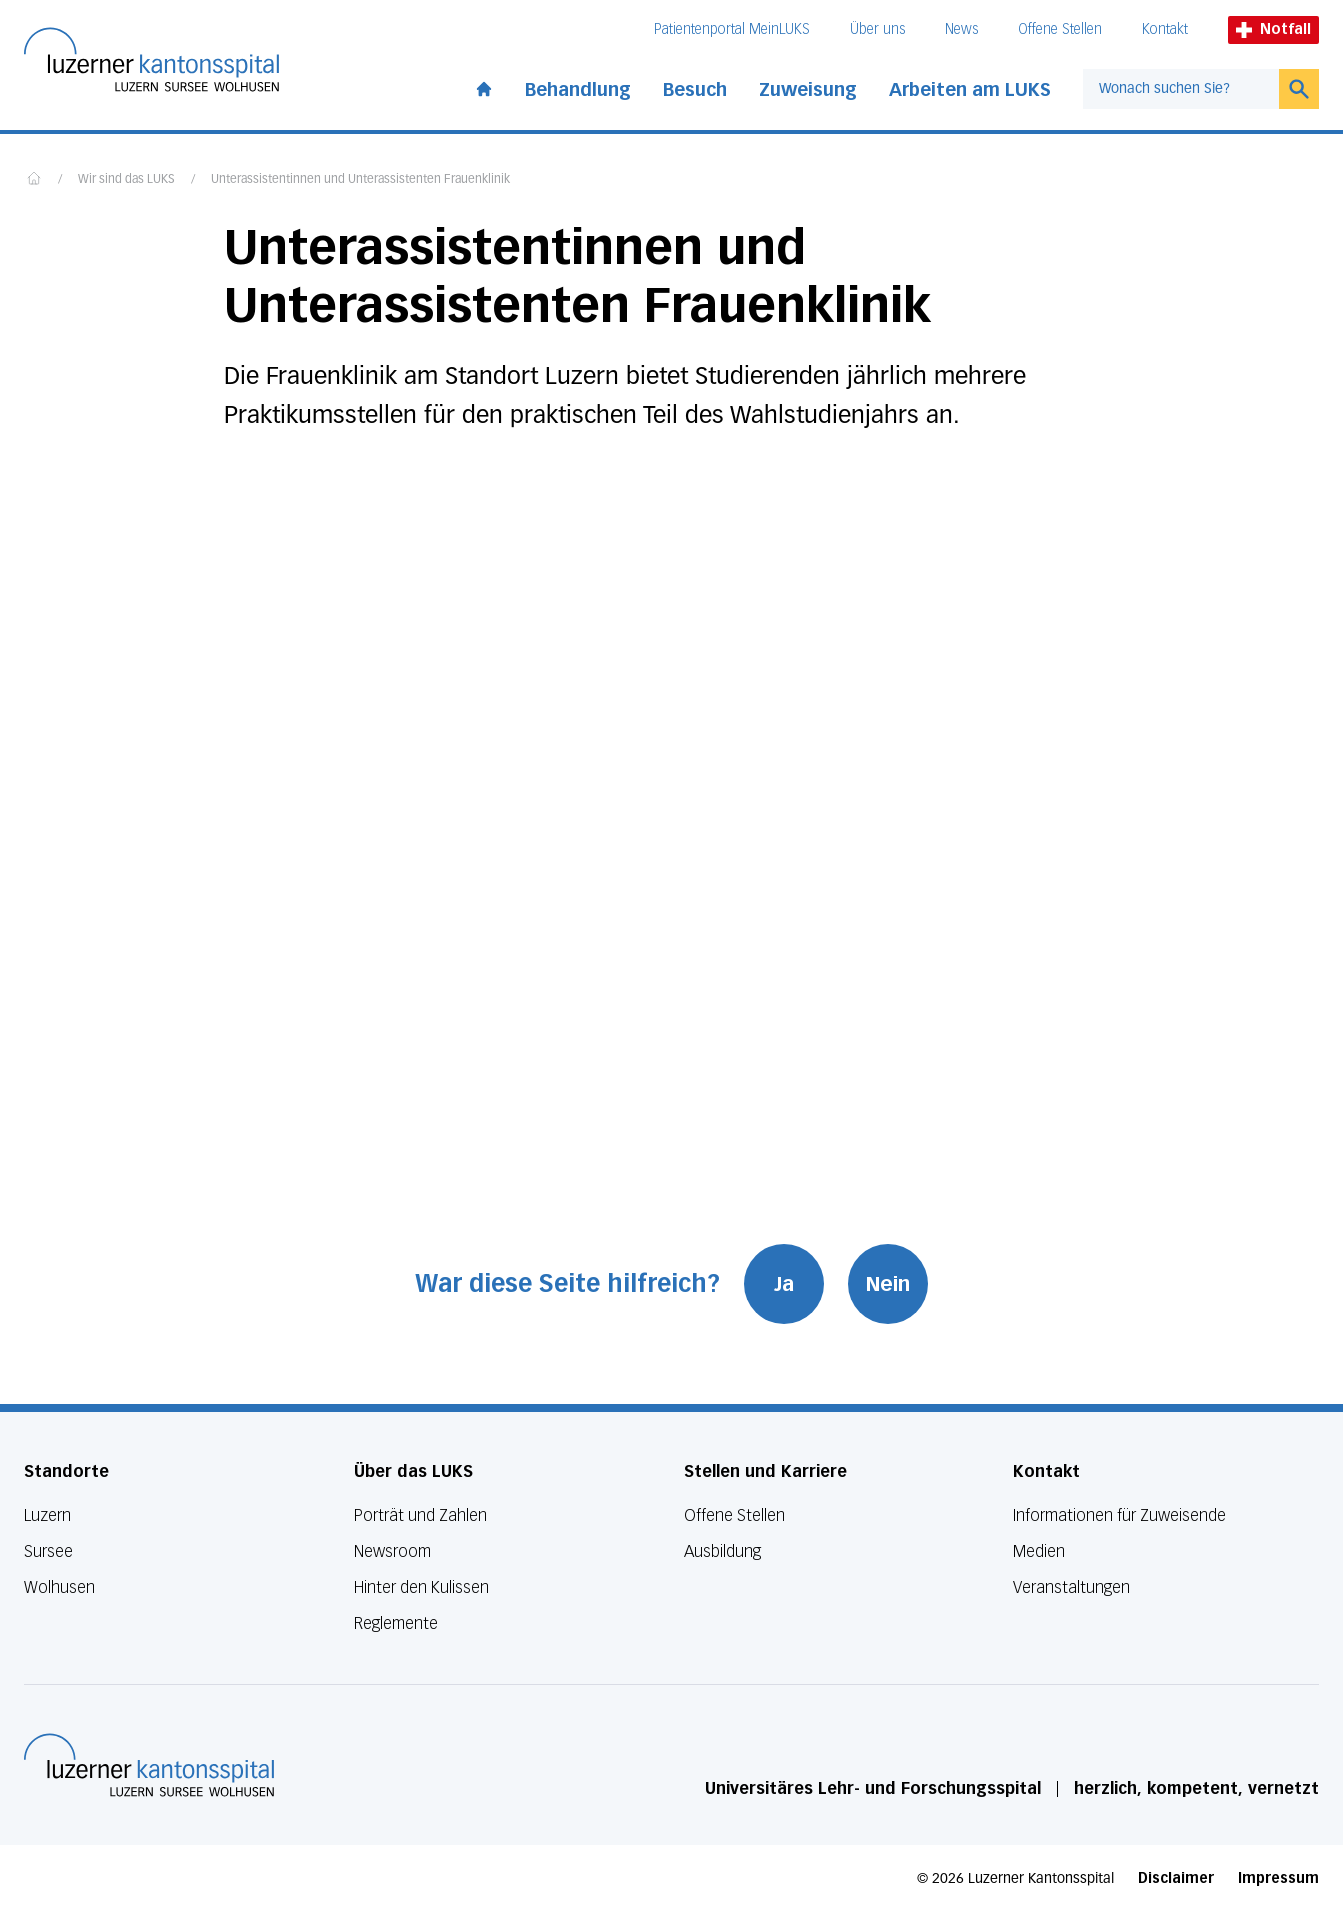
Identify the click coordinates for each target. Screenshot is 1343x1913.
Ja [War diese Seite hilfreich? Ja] (784, 1284)
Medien (1039, 1551)
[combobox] (1181, 89)
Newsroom (392, 1551)
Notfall (1273, 29)
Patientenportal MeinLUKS (732, 29)
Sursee (48, 1551)
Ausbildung (722, 1551)
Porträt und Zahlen (420, 1515)
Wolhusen (59, 1587)
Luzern (47, 1515)
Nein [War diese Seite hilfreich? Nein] (888, 1284)
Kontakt (1165, 29)
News (961, 29)
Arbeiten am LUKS (970, 90)
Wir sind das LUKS (126, 180)
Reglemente (396, 1623)
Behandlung (578, 90)
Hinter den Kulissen (421, 1587)
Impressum (1278, 1878)
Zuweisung (808, 90)
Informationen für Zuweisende (1119, 1515)
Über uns (877, 29)
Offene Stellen (1060, 29)
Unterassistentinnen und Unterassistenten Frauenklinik (360, 180)
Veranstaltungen (1071, 1587)
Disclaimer (1176, 1878)
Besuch (695, 90)
